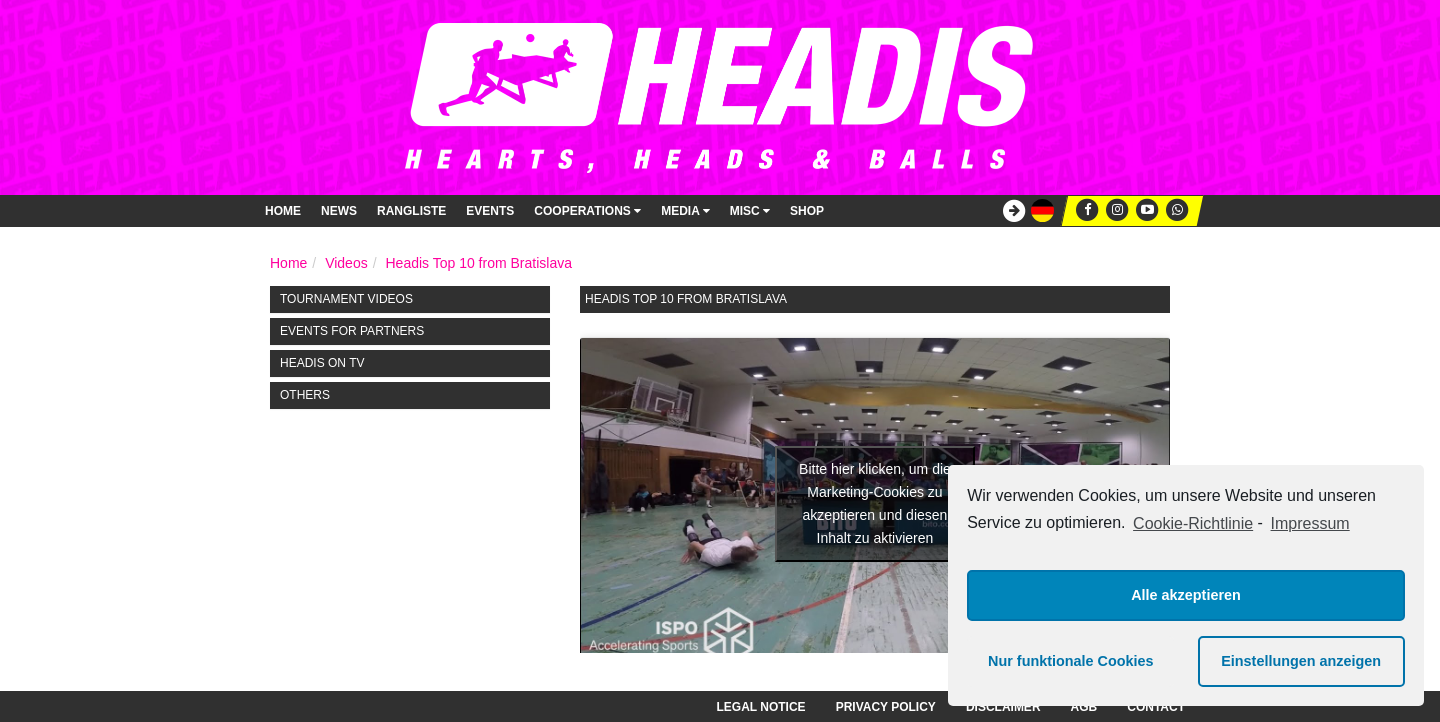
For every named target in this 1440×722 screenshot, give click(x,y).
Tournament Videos (346, 299)
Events (490, 211)
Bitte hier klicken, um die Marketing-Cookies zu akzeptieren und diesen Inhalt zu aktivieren (875, 503)
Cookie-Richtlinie (1193, 523)
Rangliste (411, 211)
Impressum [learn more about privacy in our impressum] (1310, 523)
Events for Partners (352, 331)
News (339, 211)
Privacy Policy (886, 707)
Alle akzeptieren (1186, 595)
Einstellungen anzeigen (1301, 661)
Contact (1156, 707)
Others (305, 395)
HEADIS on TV (322, 363)
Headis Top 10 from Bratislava (478, 263)
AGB (1084, 707)
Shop (807, 211)
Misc (750, 211)
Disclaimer (1003, 707)
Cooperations (587, 211)
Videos (346, 263)
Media (685, 211)
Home (283, 211)
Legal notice (761, 707)
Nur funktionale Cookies (1071, 661)
